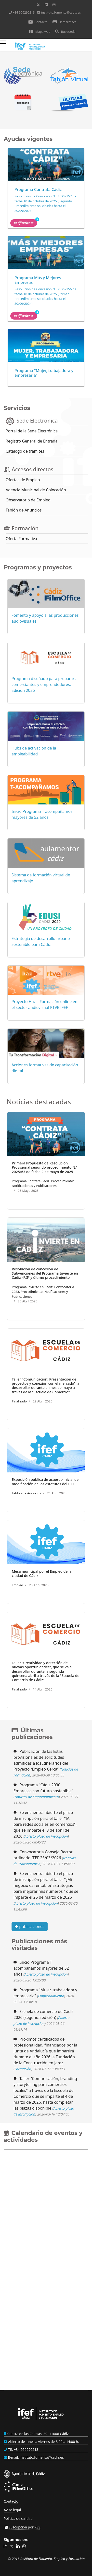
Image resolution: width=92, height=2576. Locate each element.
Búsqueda (65, 32)
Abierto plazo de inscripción (46, 1836)
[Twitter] (38, 4)
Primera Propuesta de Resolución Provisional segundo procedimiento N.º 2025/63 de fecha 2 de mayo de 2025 (45, 1167)
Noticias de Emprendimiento (36, 1796)
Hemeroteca (65, 22)
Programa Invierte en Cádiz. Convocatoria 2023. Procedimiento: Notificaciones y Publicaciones (43, 1292)
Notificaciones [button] (25, 222)
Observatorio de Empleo (28, 500)
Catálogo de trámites (25, 451)
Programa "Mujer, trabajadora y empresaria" (43, 373)
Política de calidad (18, 2518)
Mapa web (39, 32)
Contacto (38, 22)
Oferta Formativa (21, 538)
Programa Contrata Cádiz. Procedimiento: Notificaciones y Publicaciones (43, 1183)
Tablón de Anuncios (23, 510)
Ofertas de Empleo (23, 479)
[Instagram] (54, 4)
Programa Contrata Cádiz (38, 189)
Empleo (17, 1585)
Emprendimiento (51, 1996)
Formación (22, 2068)
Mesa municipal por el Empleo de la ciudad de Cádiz (41, 1573)
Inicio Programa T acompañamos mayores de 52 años (41, 1968)
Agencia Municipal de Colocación (36, 490)
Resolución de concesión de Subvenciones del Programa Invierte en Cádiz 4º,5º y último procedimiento (45, 1273)
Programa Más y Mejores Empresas (37, 280)
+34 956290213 (24, 12)
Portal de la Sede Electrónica (32, 431)
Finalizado (19, 1401)
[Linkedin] (46, 4)
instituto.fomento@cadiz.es (61, 12)
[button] (5, 2546)
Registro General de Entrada (31, 441)
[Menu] (3, 46)
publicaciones (29, 1926)
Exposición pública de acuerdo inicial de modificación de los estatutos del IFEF (45, 1481)
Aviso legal (12, 2510)
